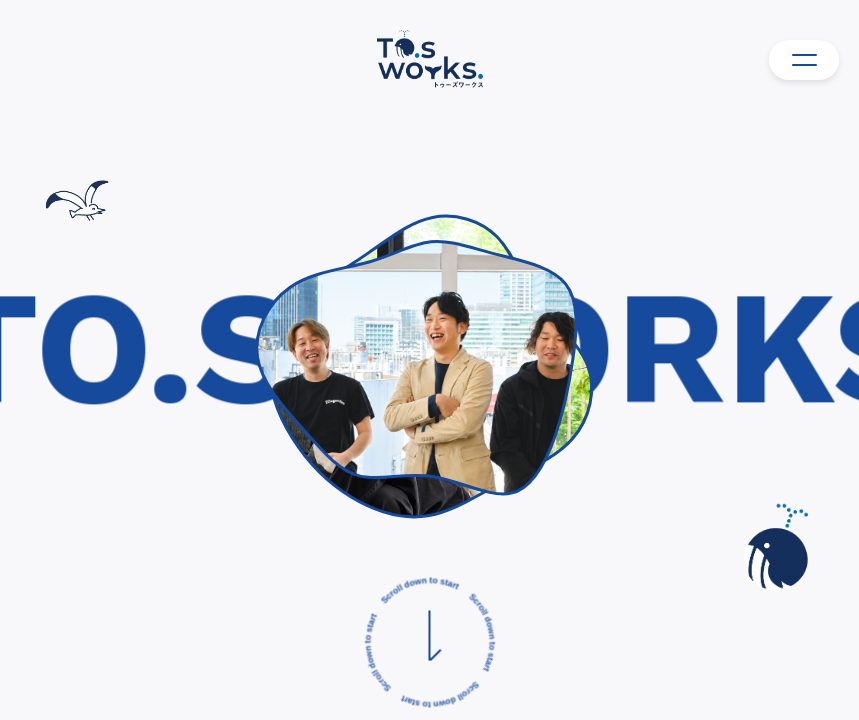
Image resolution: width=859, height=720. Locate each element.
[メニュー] (804, 60)
